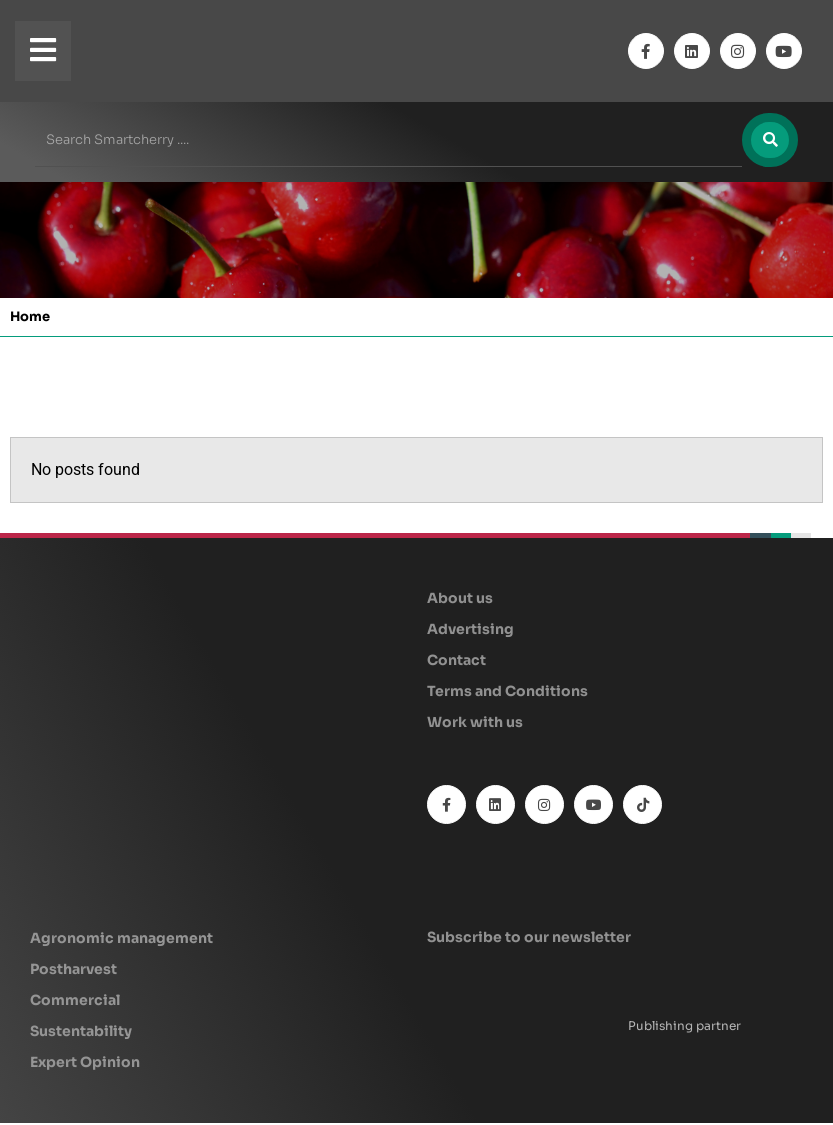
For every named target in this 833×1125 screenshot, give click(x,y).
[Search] (769, 141)
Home (30, 318)
